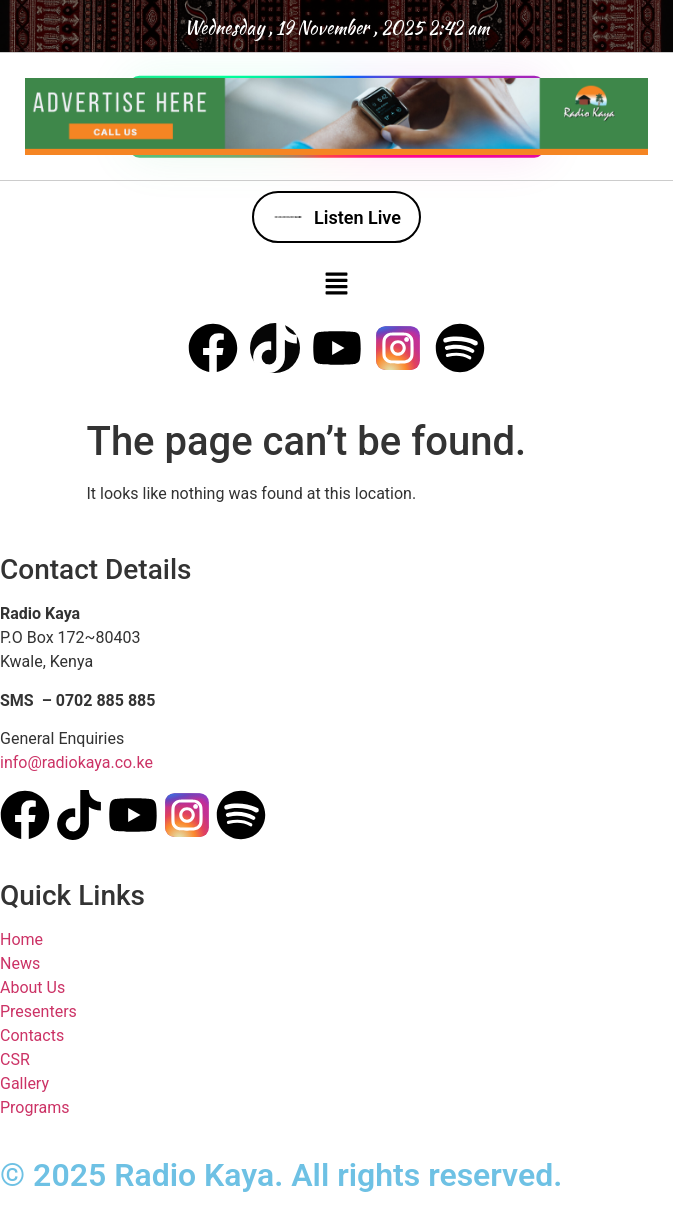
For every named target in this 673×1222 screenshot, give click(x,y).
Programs (35, 1107)
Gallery (24, 1083)
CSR (15, 1059)
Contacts (32, 1035)
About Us (32, 987)
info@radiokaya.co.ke (76, 762)
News (20, 963)
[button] (336, 283)
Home (21, 939)
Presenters (38, 1011)
